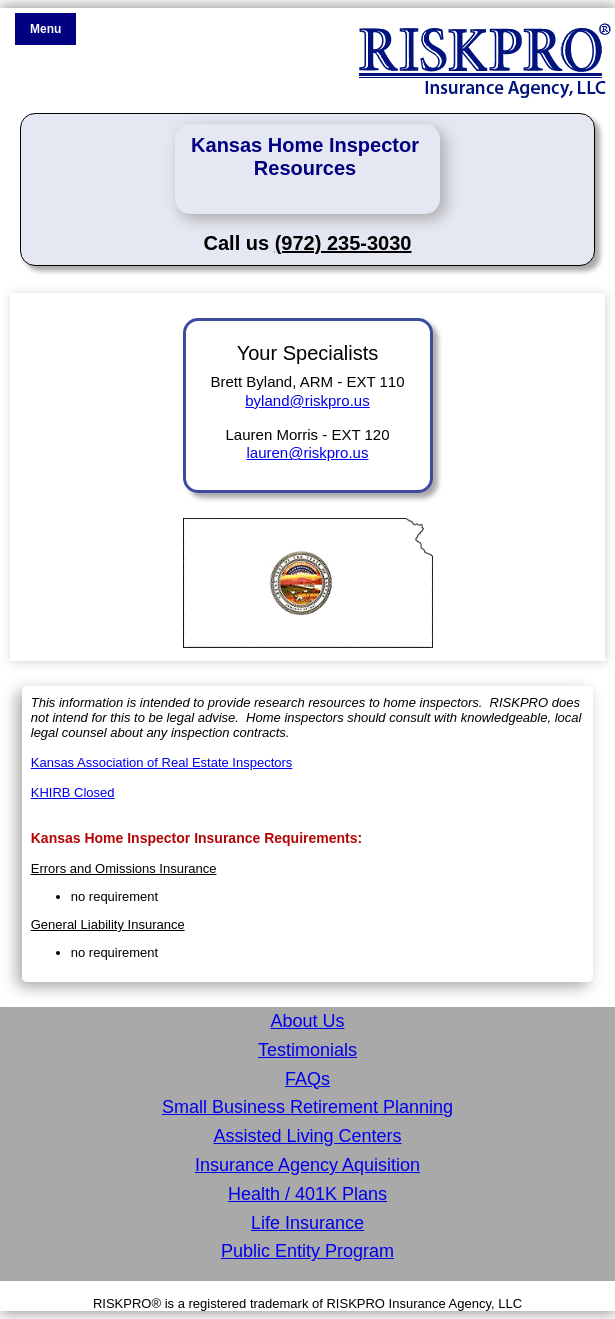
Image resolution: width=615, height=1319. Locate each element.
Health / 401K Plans (307, 1194)
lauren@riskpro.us (308, 452)
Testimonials (307, 1050)
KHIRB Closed (73, 792)
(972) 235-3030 (343, 243)
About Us (307, 1021)
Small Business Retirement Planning (307, 1107)
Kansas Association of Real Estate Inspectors (162, 762)
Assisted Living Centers (307, 1136)
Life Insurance (307, 1223)
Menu (45, 29)
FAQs (307, 1079)
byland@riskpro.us (307, 400)
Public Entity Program (307, 1251)
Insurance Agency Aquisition (307, 1165)
